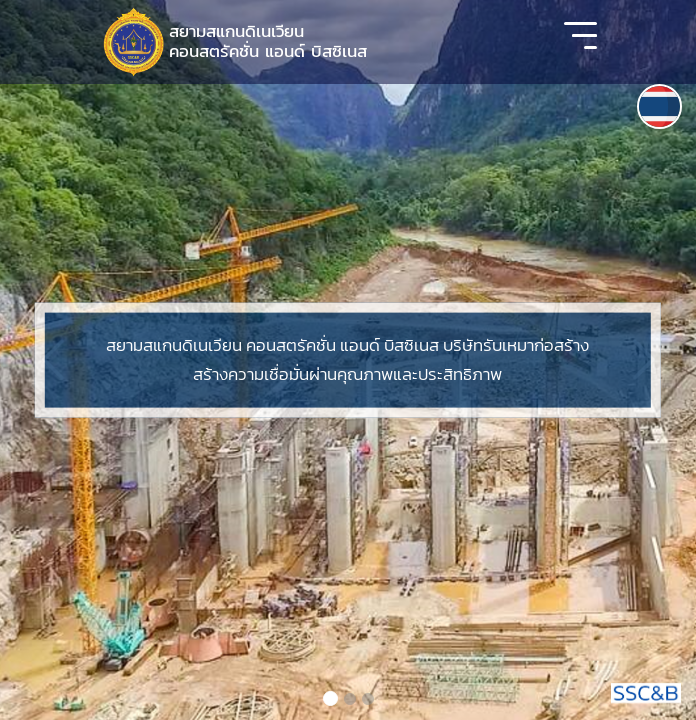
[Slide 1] (330, 698)
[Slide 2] (350, 699)
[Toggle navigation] (580, 42)
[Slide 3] (368, 699)
